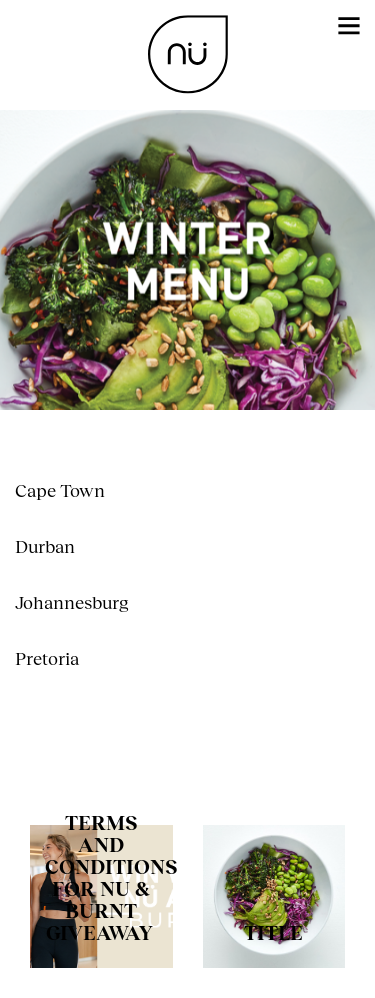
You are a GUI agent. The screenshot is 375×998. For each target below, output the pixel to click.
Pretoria (47, 658)
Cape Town (60, 490)
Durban (45, 546)
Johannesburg (72, 602)
